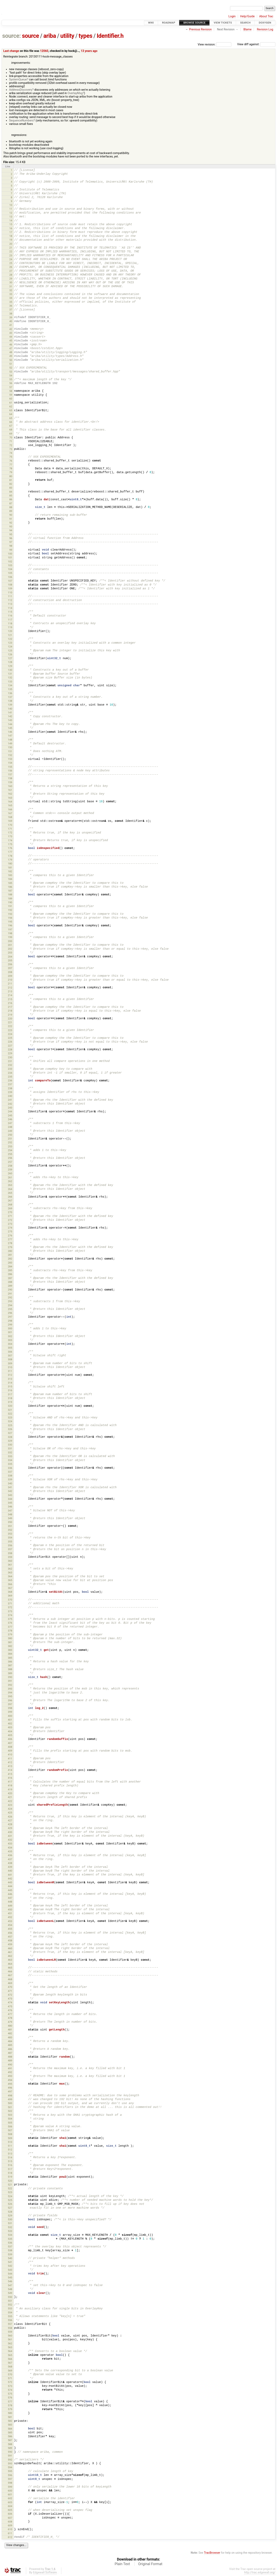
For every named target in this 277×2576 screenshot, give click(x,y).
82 (10, 483)
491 (10, 2068)
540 (10, 2258)
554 (10, 2312)
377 (10, 1626)
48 (10, 352)
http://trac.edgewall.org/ (259, 2572)
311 (10, 1371)
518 (10, 2172)
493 (10, 2076)
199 (10, 937)
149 (10, 743)
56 (10, 383)
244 (10, 1111)
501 (10, 2107)
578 (10, 2405)
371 (10, 1603)
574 (10, 2389)
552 (10, 2304)
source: (11, 35)
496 (10, 2087)
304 (10, 1343)
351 (10, 1526)
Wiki (151, 22)
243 (10, 1107)
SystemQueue (18, 79)
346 (10, 1506)
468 (10, 1979)
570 (10, 2374)
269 (10, 1208)
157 (10, 774)
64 (10, 414)
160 (10, 786)
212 (10, 987)
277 (10, 1239)
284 (10, 1266)
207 (10, 968)
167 (10, 813)
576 (10, 2397)
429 (10, 1828)
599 (10, 2486)
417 (10, 1781)
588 (10, 2444)
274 (10, 1227)
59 (10, 394)
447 (10, 1897)
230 (10, 1057)
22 (10, 251)
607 (10, 2517)
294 (10, 1305)
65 (10, 418)
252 (10, 1142)
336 (10, 1467)
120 (10, 631)
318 (10, 1398)
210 (10, 979)
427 (10, 1820)
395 (10, 1696)
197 (10, 929)
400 (10, 1715)
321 (10, 1409)
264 (10, 1189)
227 (10, 1045)
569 (10, 2370)
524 (10, 2196)
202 (10, 948)
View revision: (206, 44)
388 (10, 1669)
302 (10, 1336)
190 (10, 902)
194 (10, 917)
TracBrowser (212, 2552)
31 (10, 286)
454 (10, 1925)
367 (10, 1588)
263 (10, 1185)
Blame (247, 29)
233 (10, 1068)
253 (10, 1146)
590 (10, 2451)
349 (10, 1518)
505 (10, 2122)
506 (10, 2126)
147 (10, 735)
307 (10, 1355)
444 (10, 1886)
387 (10, 1665)
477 (10, 2014)
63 (10, 410)
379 (10, 1634)
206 (10, 964)
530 (10, 2219)
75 (10, 456)
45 (10, 340)
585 (10, 2432)
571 (10, 2378)
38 (10, 313)
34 (10, 297)
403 (10, 1727)
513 (10, 2153)
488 (10, 2056)
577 (10, 2401)
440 (10, 1870)
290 (10, 1289)
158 (10, 778)
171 (10, 828)
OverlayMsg (75, 93)
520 (10, 2180)
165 (10, 805)
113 (10, 603)
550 (10, 2297)
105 (10, 572)
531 (10, 2223)
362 (10, 1568)
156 (10, 770)
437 (10, 1859)
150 (10, 747)
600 (10, 2490)
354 (10, 1537)
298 (10, 1320)
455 (10, 1928)
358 (10, 1553)
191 (10, 906)
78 (10, 468)
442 (10, 1878)
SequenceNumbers (21, 120)
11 (10, 208)
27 (10, 270)
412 (10, 1762)
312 (10, 1374)
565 (10, 2355)
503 (10, 2114)
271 (10, 1216)
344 (10, 1498)
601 (10, 2494)
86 (10, 499)
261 (10, 1177)
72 (10, 445)
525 (10, 2200)
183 (10, 875)
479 (10, 2021)
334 (10, 1460)
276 (10, 1235)
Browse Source (194, 22)
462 (10, 1955)
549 (10, 2292)
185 (10, 883)
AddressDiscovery (20, 89)
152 (10, 755)
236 (10, 1080)
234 (10, 1072)
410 (10, 1754)
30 (10, 282)
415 (10, 1774)
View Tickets (223, 22)
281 (10, 1254)
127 (10, 658)
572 (10, 2382)
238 (10, 1088)
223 (10, 1030)
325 (10, 1425)
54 (10, 375)
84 (10, 491)
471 (10, 1990)
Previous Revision (200, 29)
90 (10, 514)
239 (10, 1092)
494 (10, 2080)
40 (10, 321)
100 (10, 553)
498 (10, 2095)
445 (10, 1890)
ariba (49, 35)
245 (10, 1115)
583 (10, 2424)
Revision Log (265, 29)
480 (10, 2025)
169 (10, 820)
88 (10, 507)
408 (10, 1746)
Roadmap (168, 22)
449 (10, 1905)
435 (10, 1851)
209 (10, 975)
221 (10, 1022)
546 (10, 2281)
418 (10, 1785)
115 (10, 611)
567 (10, 2362)
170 (10, 824)
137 (10, 697)
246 (10, 1119)
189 (10, 898)
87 (10, 503)
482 (10, 2033)
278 (10, 1243)
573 (10, 2386)
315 (10, 1386)
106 (10, 576)
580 (10, 2413)
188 (10, 894)
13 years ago (89, 51)
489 (10, 2060)
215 (10, 999)
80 (10, 476)
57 (10, 387)
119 (10, 627)
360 (10, 1560)
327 (10, 1432)
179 (10, 859)
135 (10, 689)
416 (10, 1777)
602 (10, 2498)
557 (10, 2323)
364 (10, 1576)
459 (10, 1944)
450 (10, 1909)
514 (10, 2157)
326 (10, 1429)
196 (10, 925)
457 (10, 1936)
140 (10, 708)
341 (10, 1487)
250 (10, 1134)
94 (10, 530)
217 (10, 1006)
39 (10, 317)
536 (10, 2242)
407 (10, 1743)
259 (10, 1169)
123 (10, 642)
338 (10, 1475)
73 (10, 449)
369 (10, 1595)
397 (10, 1704)
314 (10, 1382)
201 (10, 944)
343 (10, 1495)
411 (10, 1758)
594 (10, 2467)
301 (10, 1332)
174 (10, 840)
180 (10, 863)
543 (10, 2269)
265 (10, 1192)
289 (10, 1285)
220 (10, 1018)
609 (10, 2525)
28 (10, 274)
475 (10, 2006)
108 (10, 584)
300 (10, 1328)
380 (10, 1638)
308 (10, 1359)
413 (10, 1766)
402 (10, 1723)
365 (10, 1580)
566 (10, 2358)
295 (10, 1309)
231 (10, 1061)
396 (10, 1700)
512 (10, 2149)
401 (10, 1719)
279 (10, 1247)
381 (10, 1642)
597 (10, 2478)
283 (10, 1262)
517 (10, 2169)
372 (10, 1607)
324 (10, 1421)
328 (10, 1437)
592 (10, 2459)
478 (10, 2017)
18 (10, 235)
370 (10, 1599)
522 (10, 2188)
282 (10, 1258)
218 (10, 1010)
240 (10, 1095)
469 (10, 1983)
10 (10, 205)
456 (10, 1932)
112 (10, 600)
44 (10, 336)
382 (10, 1646)
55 (10, 379)
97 (10, 542)
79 (10, 472)
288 (10, 1281)
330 (10, 1444)
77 (10, 464)
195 (10, 921)
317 (10, 1394)
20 (10, 243)
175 (10, 844)
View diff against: (256, 44)
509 (10, 2138)
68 (10, 429)
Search (245, 22)
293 (10, 1301)
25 (10, 263)
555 (10, 2316)
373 (10, 1611)
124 (10, 646)
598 (10, 2482)
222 (10, 1026)
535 (10, 2238)
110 (10, 592)
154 (10, 762)
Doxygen (265, 22)
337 (10, 1471)
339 (10, 1479)
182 (10, 871)
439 (10, 1866)
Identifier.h (110, 35)
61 (10, 402)
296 (10, 1312)
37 (10, 309)
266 (10, 1196)
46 (10, 344)
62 (10, 406)
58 (10, 391)
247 (10, 1123)
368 (10, 1591)
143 (10, 720)
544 (10, 2273)
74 (10, 452)
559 (10, 2331)
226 (10, 1041)
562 (10, 2343)
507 (10, 2130)
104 (10, 569)
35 (10, 301)
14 (10, 220)
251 (10, 1138)
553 (10, 2308)
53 (10, 371)
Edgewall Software (45, 2572)
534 (10, 2234)
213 (10, 991)
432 (10, 1839)
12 (10, 212)
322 (10, 1413)
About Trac (266, 16)
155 (10, 766)
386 (10, 1661)
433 (10, 1843)
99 (10, 549)
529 (10, 2215)
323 (10, 1417)
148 (10, 739)
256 (10, 1157)
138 (10, 700)
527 (10, 2207)
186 (10, 886)
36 (10, 305)
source (30, 35)
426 (10, 1816)
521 (10, 2184)
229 (10, 1053)
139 (10, 704)
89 (10, 511)
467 (10, 1975)
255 (10, 1154)
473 (10, 1998)
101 (10, 557)
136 (10, 693)
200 (10, 941)
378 (10, 1630)
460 (10, 1948)
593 (10, 2463)
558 (10, 2327)
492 (10, 2072)
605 (10, 2509)
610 (10, 2529)
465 (10, 1967)
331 (10, 1448)
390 (10, 1677)
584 (10, 2428)
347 (10, 1510)
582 (10, 2420)
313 (10, 1378)
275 (10, 1231)
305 (10, 1347)
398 (10, 1708)
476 (10, 2010)
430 (10, 1832)
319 (10, 1402)
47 (10, 348)
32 (10, 290)
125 (10, 650)
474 (10, 2002)
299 (10, 1324)
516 (10, 2165)
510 (10, 2141)
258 (10, 1165)
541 (10, 2262)
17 (10, 232)
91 (10, 518)
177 (10, 851)
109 (10, 588)
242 (10, 1103)
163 (10, 797)
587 (10, 2440)
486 (10, 2049)
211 (10, 983)
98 (10, 545)
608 (10, 2521)
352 (10, 1529)
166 (10, 809)
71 (10, 441)
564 (10, 2351)
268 (10, 1204)
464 (10, 1963)
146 (10, 731)
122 (10, 638)
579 (10, 2409)
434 (10, 1847)
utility (67, 35)
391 (10, 1680)
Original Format (150, 2564)
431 (10, 1835)
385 (10, 1657)
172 (10, 832)
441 (10, 1874)
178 (10, 855)
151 (10, 751)
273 (10, 1223)
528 (10, 2211)
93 (10, 526)
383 (10, 1649)
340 (10, 1483)
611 (10, 2533)
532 (10, 2227)
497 (10, 2091)
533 (10, 2231)
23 (10, 255)
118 (10, 623)
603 (10, 2502)
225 (10, 1037)
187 (10, 890)
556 (10, 2320)
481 (10, 2029)
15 (10, 224)
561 (10, 2339)
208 (10, 972)
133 (10, 681)
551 (10, 2300)
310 (10, 1367)
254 (10, 1150)
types (85, 35)
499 (10, 2099)
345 (10, 1502)
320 (10, 1405)
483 (10, 2037)
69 (10, 433)
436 (10, 1855)
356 (10, 1545)
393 (10, 1688)
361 (10, 1564)
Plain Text (122, 2564)
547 (10, 2285)
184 (10, 879)
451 (10, 1913)
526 (10, 2203)
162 (10, 793)
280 (10, 1251)
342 (10, 1491)
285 (10, 1270)
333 (10, 1456)
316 (10, 1390)
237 (10, 1084)
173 (10, 836)
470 (10, 1986)
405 (10, 1735)
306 (10, 1351)
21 (10, 247)
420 (10, 1793)
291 (10, 1293)
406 (10, 1739)
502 (10, 2111)
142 (10, 716)
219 (10, 1014)
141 (10, 712)
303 (10, 1340)
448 (10, 1901)
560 (10, 2335)
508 (10, 2134)
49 (10, 356)
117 (10, 619)
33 (10, 294)
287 (10, 1278)
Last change (11, 51)
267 (10, 1200)
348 (10, 1514)
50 (10, 360)
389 (10, 1673)
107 (10, 580)
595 (10, 2471)
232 (10, 1065)
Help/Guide (247, 16)
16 (10, 228)
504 (10, 2118)
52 (10, 367)
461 (10, 1952)
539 (10, 2254)
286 (10, 1274)
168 (10, 817)
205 (10, 960)
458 (10, 1940)
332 (10, 1452)
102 (10, 561)
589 (10, 2448)
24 (10, 259)
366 (10, 1584)
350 (10, 1522)
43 (10, 332)
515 (10, 2161)
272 (10, 1220)
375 (10, 1618)
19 (10, 239)
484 (10, 2041)
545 (10, 2277)
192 (10, 909)
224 (10, 1034)
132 (10, 677)
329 (10, 1440)
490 (10, 2064)
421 (10, 1797)
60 (10, 398)
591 (10, 2455)
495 (10, 2083)
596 (10, 2475)
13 (10, 216)
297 (10, 1316)
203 (10, 952)
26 (10, 266)
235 (10, 1076)
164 (10, 801)
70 (10, 437)
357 (10, 1549)
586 (10, 2436)
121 (10, 635)
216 (10, 1003)
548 (10, 2289)
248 (10, 1126)
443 (10, 1882)
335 (10, 1463)
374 (10, 1615)
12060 (44, 51)
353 (10, 1533)
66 (10, 421)
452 (10, 1917)
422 (10, 1801)
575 (10, 2393)
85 (10, 495)
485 (10, 2045)
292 (10, 1297)
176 (10, 848)
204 (10, 956)
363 (10, 1572)
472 (10, 1994)
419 (10, 1789)
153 (10, 758)
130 (10, 669)
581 (10, 2417)
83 (10, 487)
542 (10, 2265)
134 (10, 685)
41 (10, 325)
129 (10, 666)
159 (10, 782)
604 (10, 2506)
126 (10, 654)
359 (10, 1557)
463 (10, 1959)
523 (10, 2192)
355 (10, 1541)
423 (10, 1804)
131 (10, 673)
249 (10, 1130)
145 (10, 728)
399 (10, 1711)
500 (10, 2103)
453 (10, 1921)
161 (10, 789)
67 (10, 425)
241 (10, 1099)
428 (10, 1824)
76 (10, 460)
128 (10, 662)
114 (10, 607)
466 (10, 1971)
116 (10, 615)
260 (10, 1173)
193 (10, 914)
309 (10, 1363)
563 (10, 2347)
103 (10, 565)
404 (10, 1731)
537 (10, 2246)
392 (10, 1684)
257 (10, 1161)
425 (10, 1812)
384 (10, 1653)
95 (10, 534)
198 (10, 933)
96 (10, 538)
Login (232, 16)
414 (10, 1769)
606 (10, 2513)
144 (10, 724)
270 (10, 1212)
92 (10, 522)
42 (10, 329)
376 (10, 1622)
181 (10, 867)
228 (10, 1049)
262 (10, 1181)
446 (10, 1894)
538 (10, 2250)
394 (10, 1692)
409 (10, 1750)
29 (10, 278)
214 (10, 995)
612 (10, 2537)
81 (10, 480)
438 (10, 1863)
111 (10, 596)
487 (10, 2052)
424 (10, 1808)
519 (10, 2176)
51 (10, 363)
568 (10, 2366)
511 (10, 2145)
